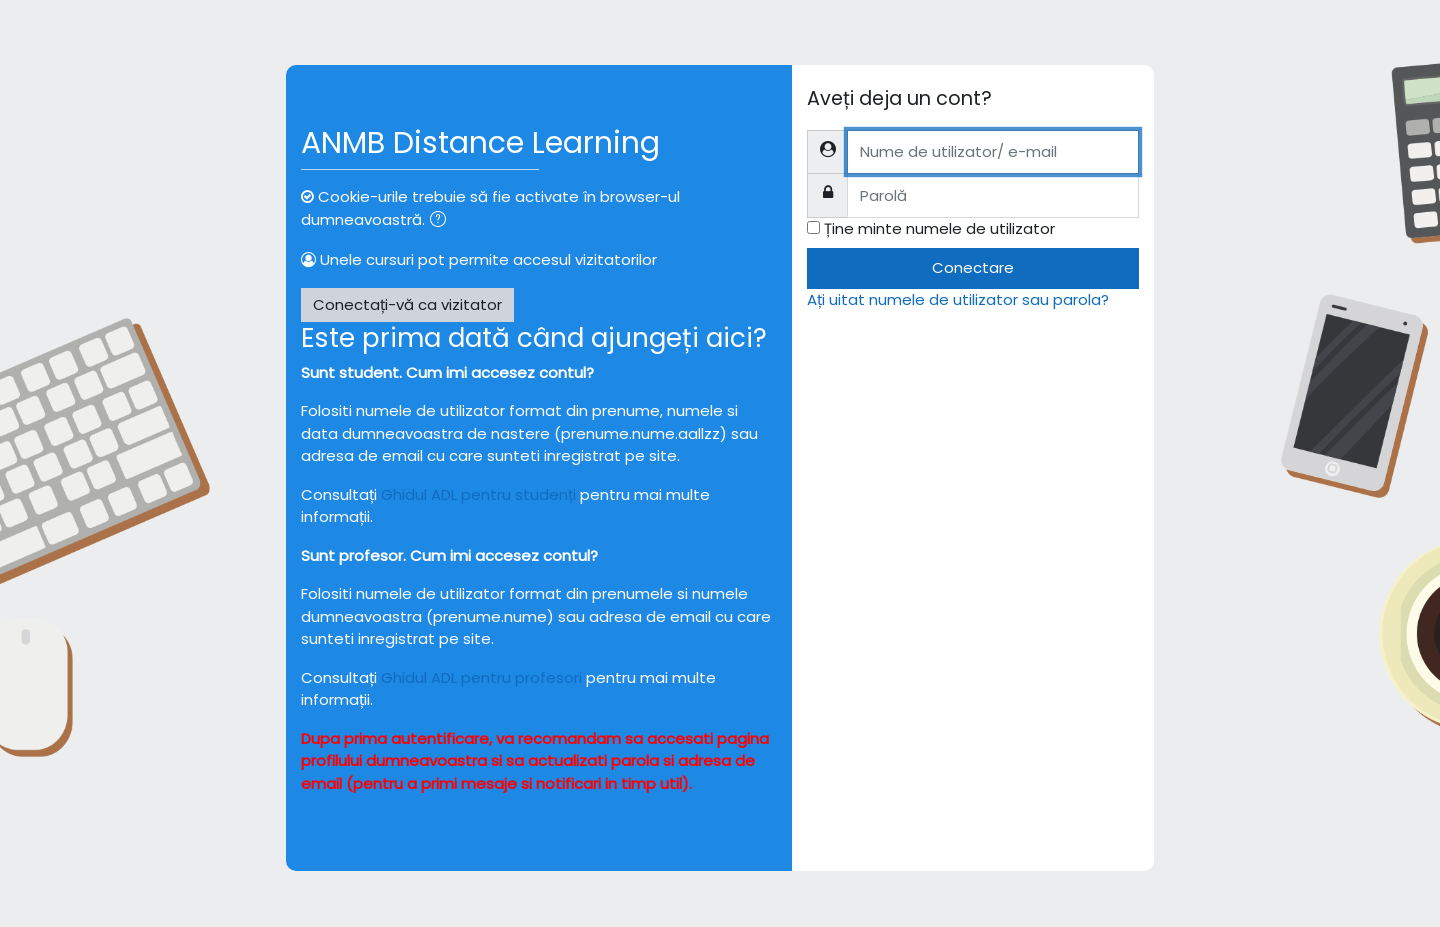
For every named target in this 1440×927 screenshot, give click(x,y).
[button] (442, 221)
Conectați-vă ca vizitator (407, 304)
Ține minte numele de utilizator (939, 228)
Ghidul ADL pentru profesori (481, 677)
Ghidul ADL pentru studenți (478, 494)
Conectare (973, 267)
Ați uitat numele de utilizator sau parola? (958, 299)
